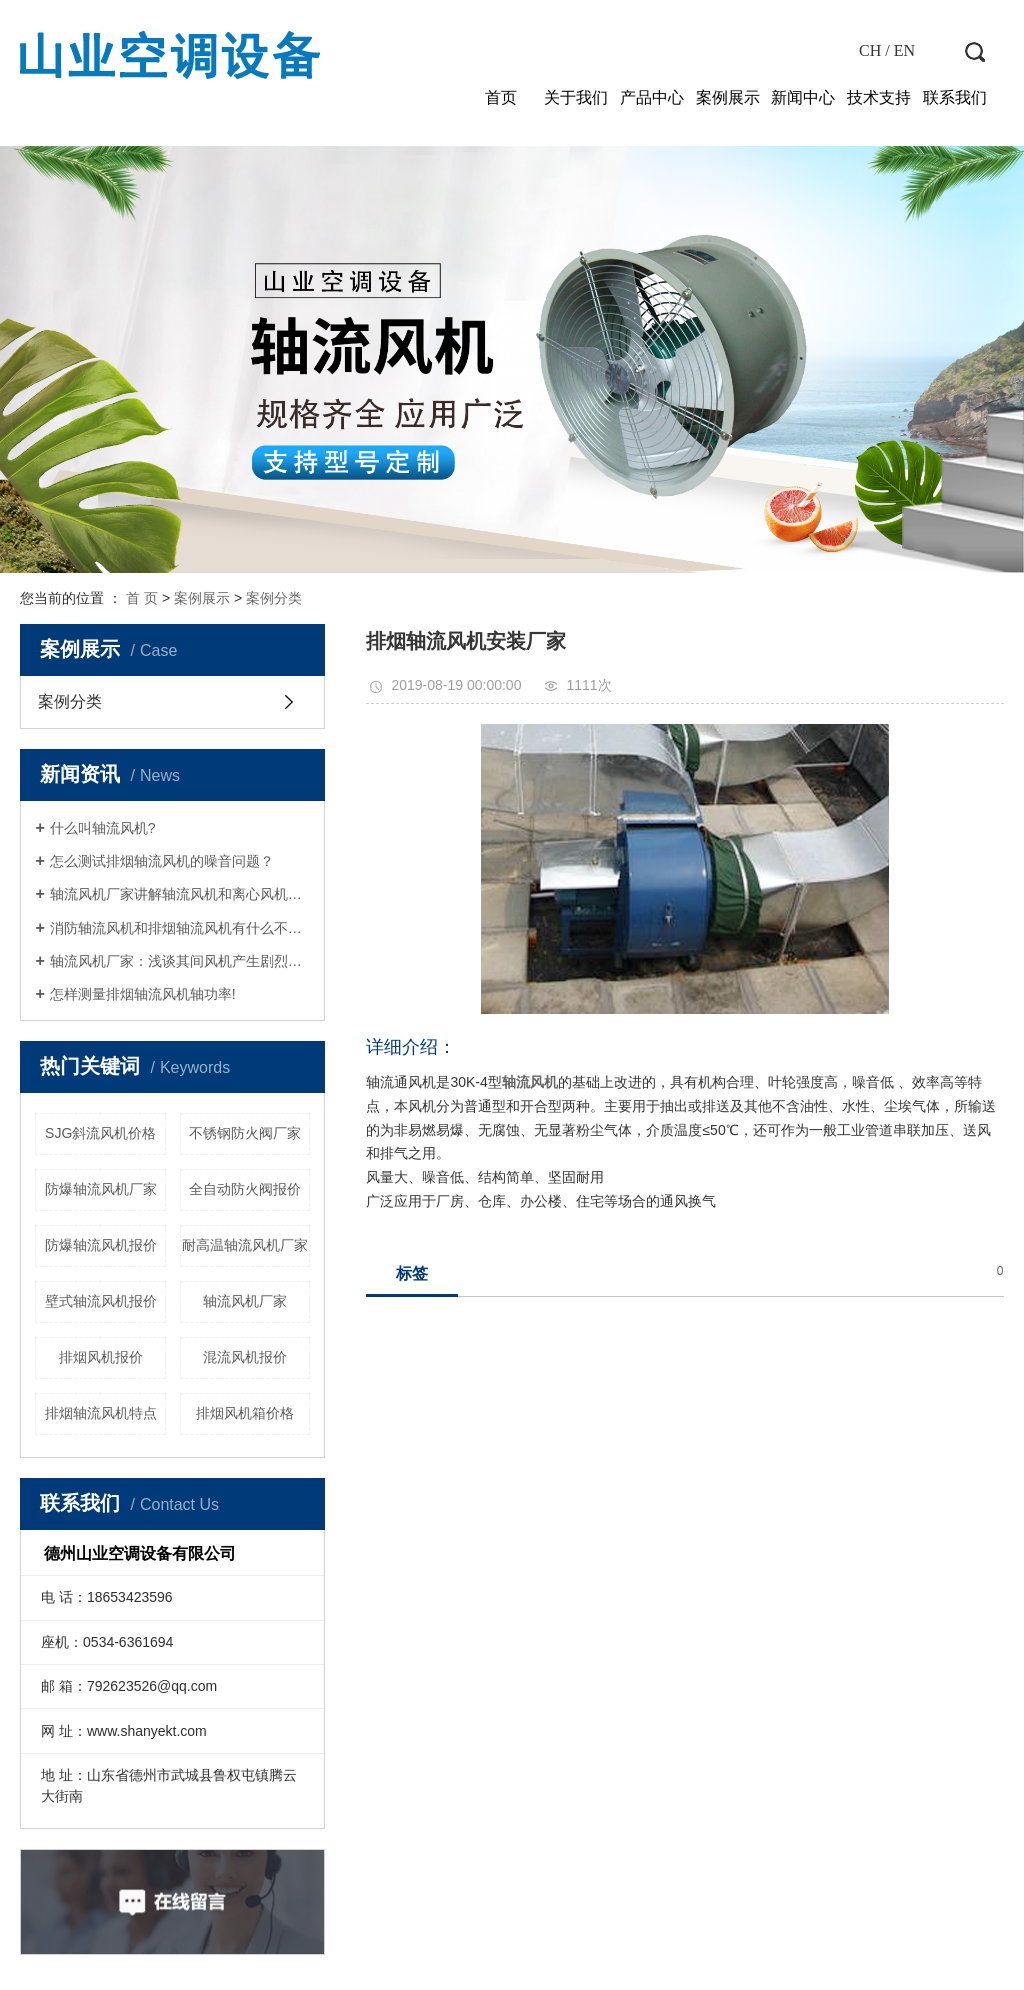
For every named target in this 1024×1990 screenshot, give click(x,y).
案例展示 (728, 97)
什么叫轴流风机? (103, 828)
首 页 (142, 598)
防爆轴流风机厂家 (101, 1189)
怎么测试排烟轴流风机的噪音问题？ (162, 861)
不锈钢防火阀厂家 (245, 1133)
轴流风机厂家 (245, 1301)
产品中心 (652, 97)
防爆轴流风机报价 (101, 1245)
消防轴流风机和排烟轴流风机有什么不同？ (180, 928)
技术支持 (879, 97)
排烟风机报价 (101, 1357)
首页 (501, 97)
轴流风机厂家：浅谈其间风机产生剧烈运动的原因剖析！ (180, 961)
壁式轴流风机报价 (101, 1301)
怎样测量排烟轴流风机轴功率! (143, 994)
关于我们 (576, 97)
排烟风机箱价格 (245, 1413)
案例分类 (274, 598)
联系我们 (955, 97)
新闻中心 (803, 97)
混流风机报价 (245, 1357)
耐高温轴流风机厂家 (245, 1245)
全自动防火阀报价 (245, 1189)
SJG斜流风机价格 (100, 1133)
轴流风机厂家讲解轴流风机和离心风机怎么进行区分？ (180, 894)
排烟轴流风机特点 (101, 1413)
